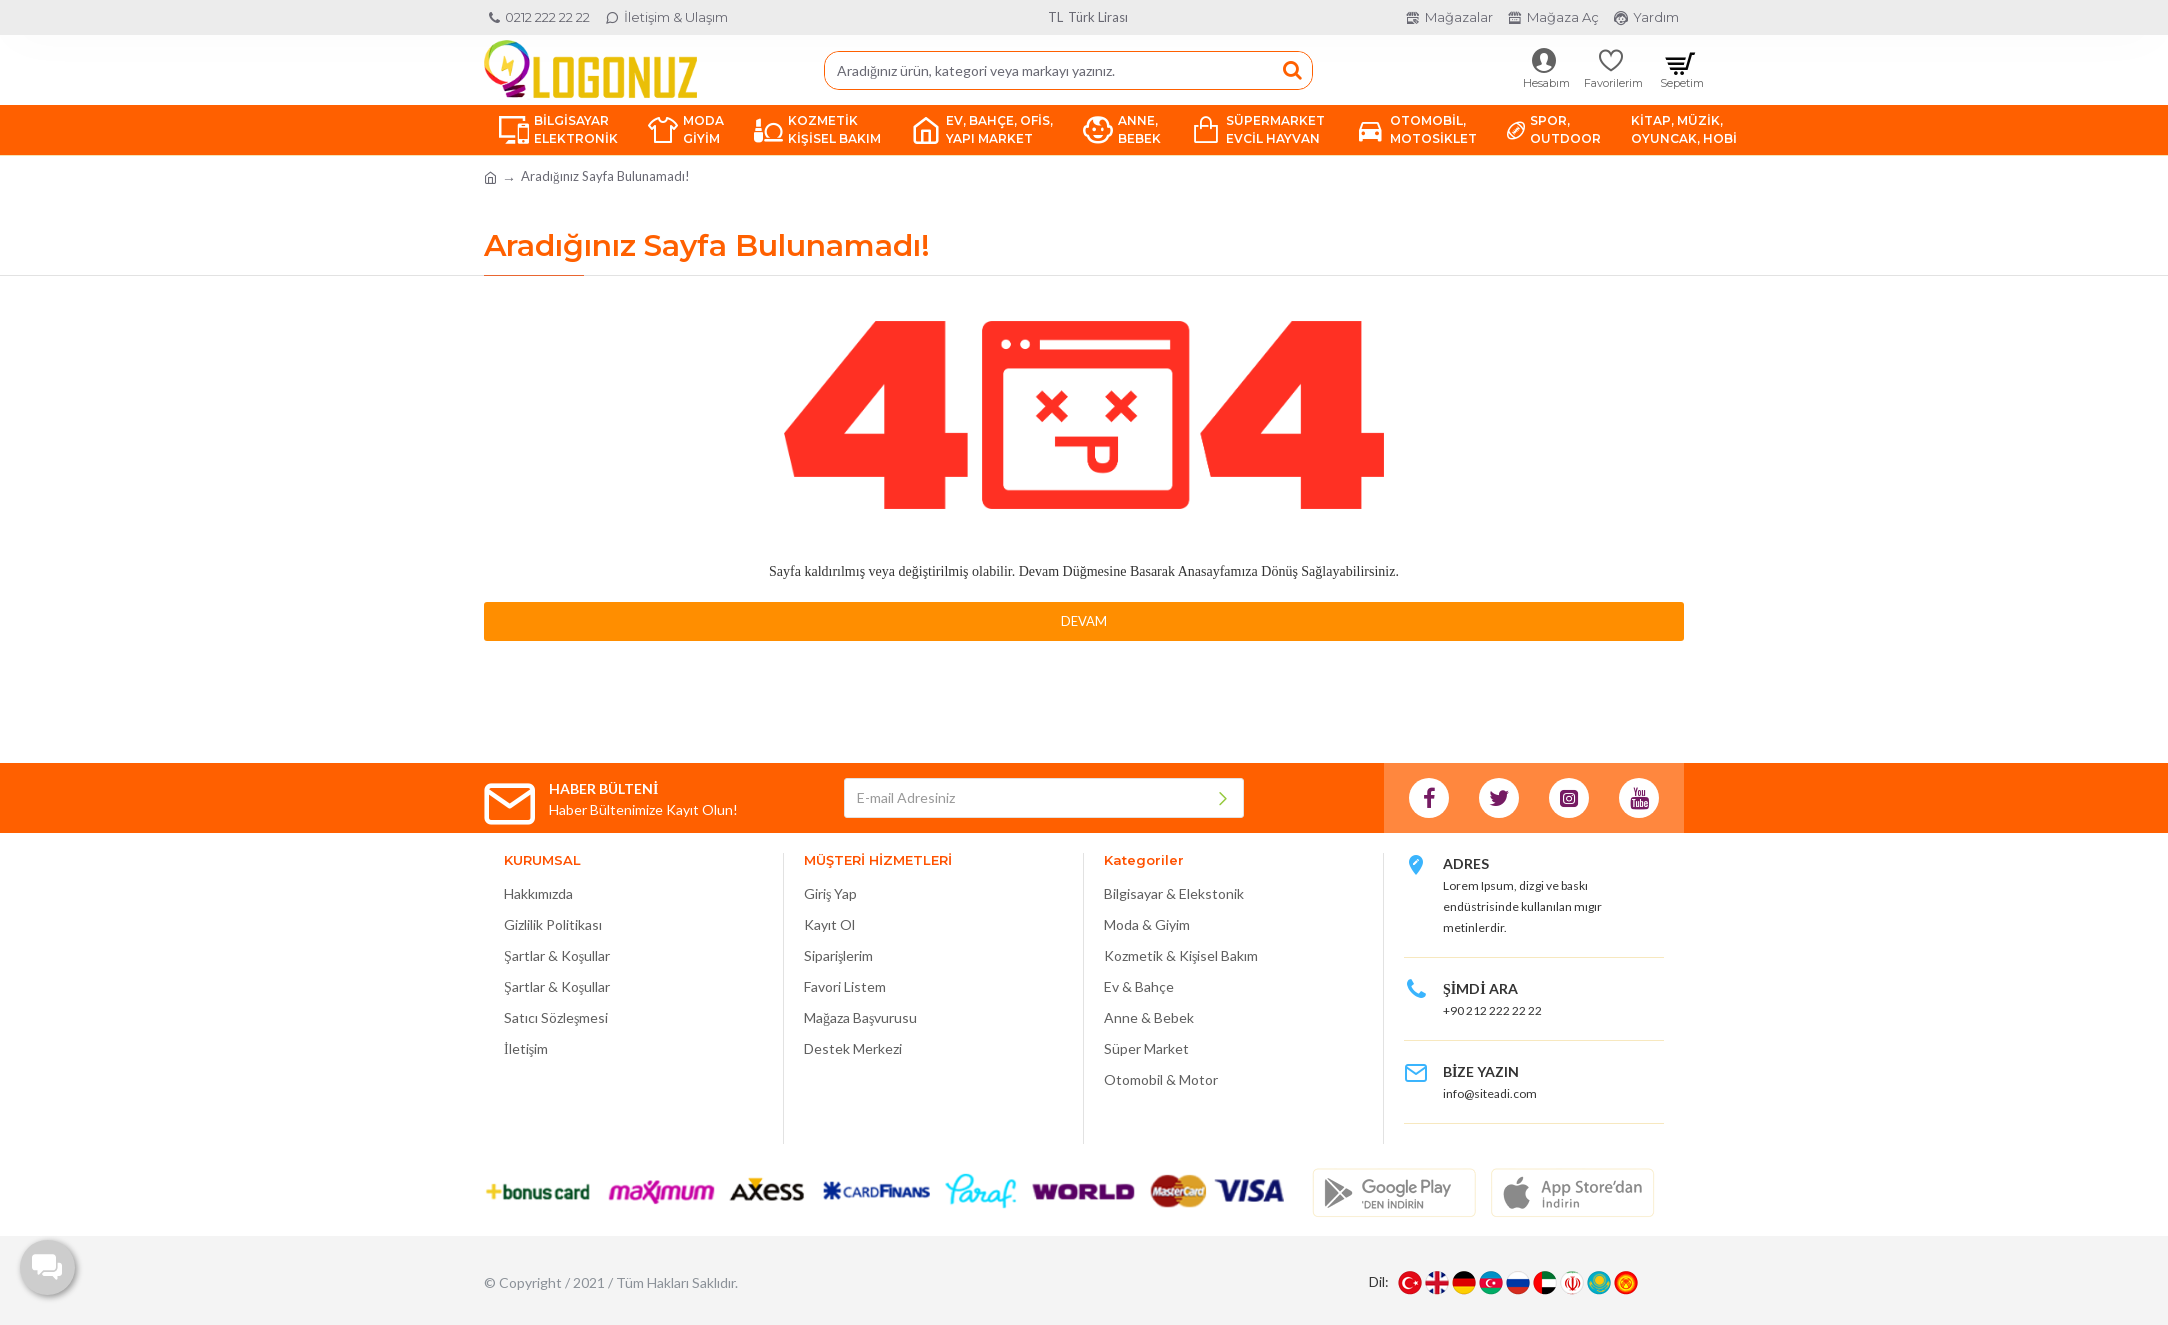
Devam (1084, 621)
